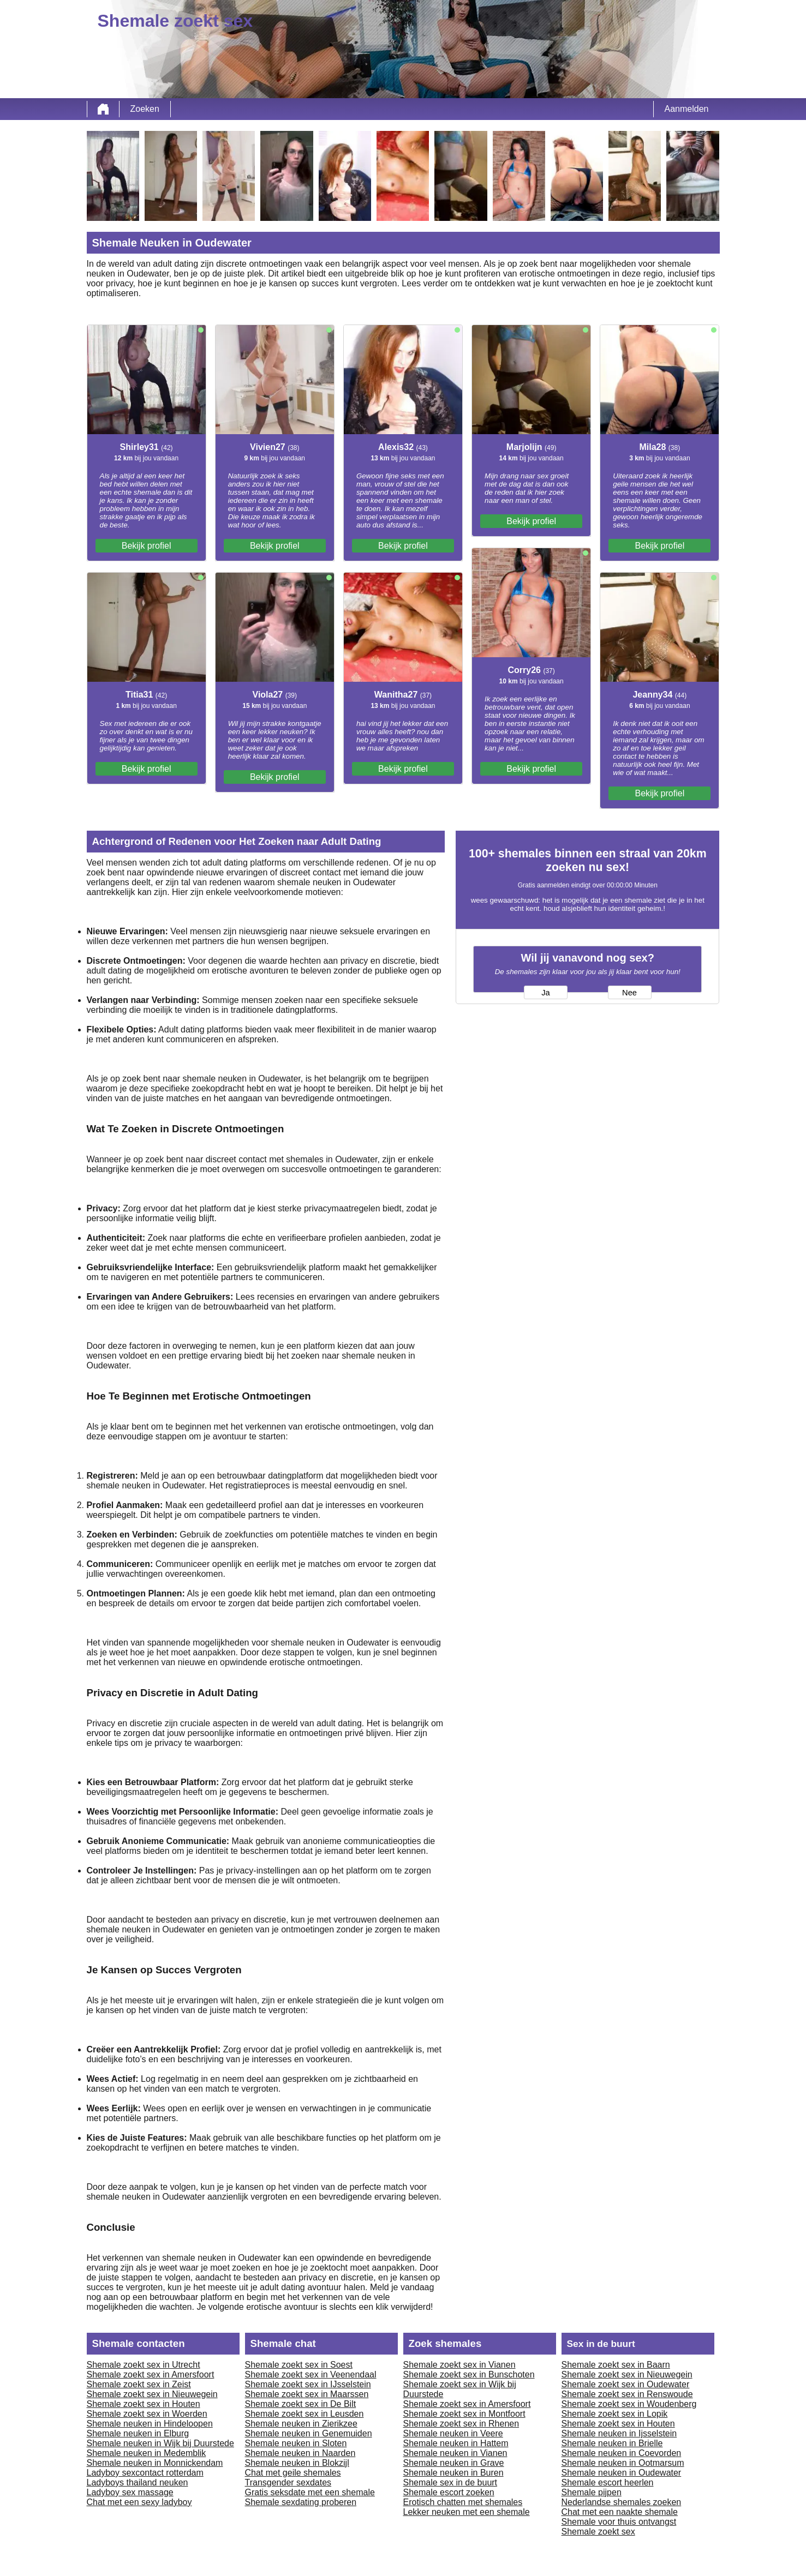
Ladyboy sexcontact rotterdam (145, 2472)
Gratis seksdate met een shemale (310, 2492)
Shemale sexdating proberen (301, 2502)
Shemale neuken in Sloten (296, 2443)
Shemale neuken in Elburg (138, 2433)
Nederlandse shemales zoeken (622, 2502)
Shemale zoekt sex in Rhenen (461, 2423)
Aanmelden (687, 108)
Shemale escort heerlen (608, 2482)
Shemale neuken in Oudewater (622, 2472)
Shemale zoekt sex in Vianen (459, 2364)
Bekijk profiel (146, 545)
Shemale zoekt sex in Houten (143, 2404)
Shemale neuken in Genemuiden (308, 2433)
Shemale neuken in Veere (453, 2433)
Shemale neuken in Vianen (455, 2453)
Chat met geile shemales (293, 2472)
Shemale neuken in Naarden (300, 2453)
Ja (545, 992)
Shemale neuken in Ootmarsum (623, 2462)
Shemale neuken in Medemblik (146, 2453)
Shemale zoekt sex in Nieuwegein (152, 2394)
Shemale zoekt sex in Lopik (615, 2413)
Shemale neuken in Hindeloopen (150, 2423)
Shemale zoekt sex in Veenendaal (311, 2374)
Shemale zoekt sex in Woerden (147, 2413)
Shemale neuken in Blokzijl (297, 2462)
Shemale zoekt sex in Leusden (304, 2413)
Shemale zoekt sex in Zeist (139, 2384)
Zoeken (144, 108)
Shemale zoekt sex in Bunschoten (469, 2374)
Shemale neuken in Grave (453, 2462)
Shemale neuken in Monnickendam (155, 2462)
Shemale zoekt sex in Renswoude (627, 2394)
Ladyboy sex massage (130, 2492)
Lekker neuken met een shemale (466, 2512)
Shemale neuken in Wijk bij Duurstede (160, 2443)
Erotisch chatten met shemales (463, 2502)
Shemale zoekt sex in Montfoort (464, 2413)
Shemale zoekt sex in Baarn (616, 2364)
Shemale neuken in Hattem (456, 2443)
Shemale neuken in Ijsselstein (619, 2433)
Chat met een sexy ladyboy (139, 2502)
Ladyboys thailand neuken (137, 2482)
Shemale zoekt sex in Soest (299, 2364)
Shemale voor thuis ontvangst (619, 2521)
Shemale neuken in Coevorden (622, 2453)
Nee (629, 992)
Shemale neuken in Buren (453, 2472)
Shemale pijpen (592, 2492)
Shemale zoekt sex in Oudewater (626, 2384)
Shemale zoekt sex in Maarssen (307, 2394)
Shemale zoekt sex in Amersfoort (150, 2374)
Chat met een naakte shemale (620, 2512)
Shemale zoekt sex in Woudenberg (629, 2404)
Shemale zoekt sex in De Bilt (300, 2404)
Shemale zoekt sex (598, 2531)
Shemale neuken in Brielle (612, 2443)
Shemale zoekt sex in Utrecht (143, 2364)
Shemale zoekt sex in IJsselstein (308, 2384)
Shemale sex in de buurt (450, 2482)
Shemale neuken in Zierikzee (301, 2423)
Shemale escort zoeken (448, 2492)
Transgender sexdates (288, 2482)
